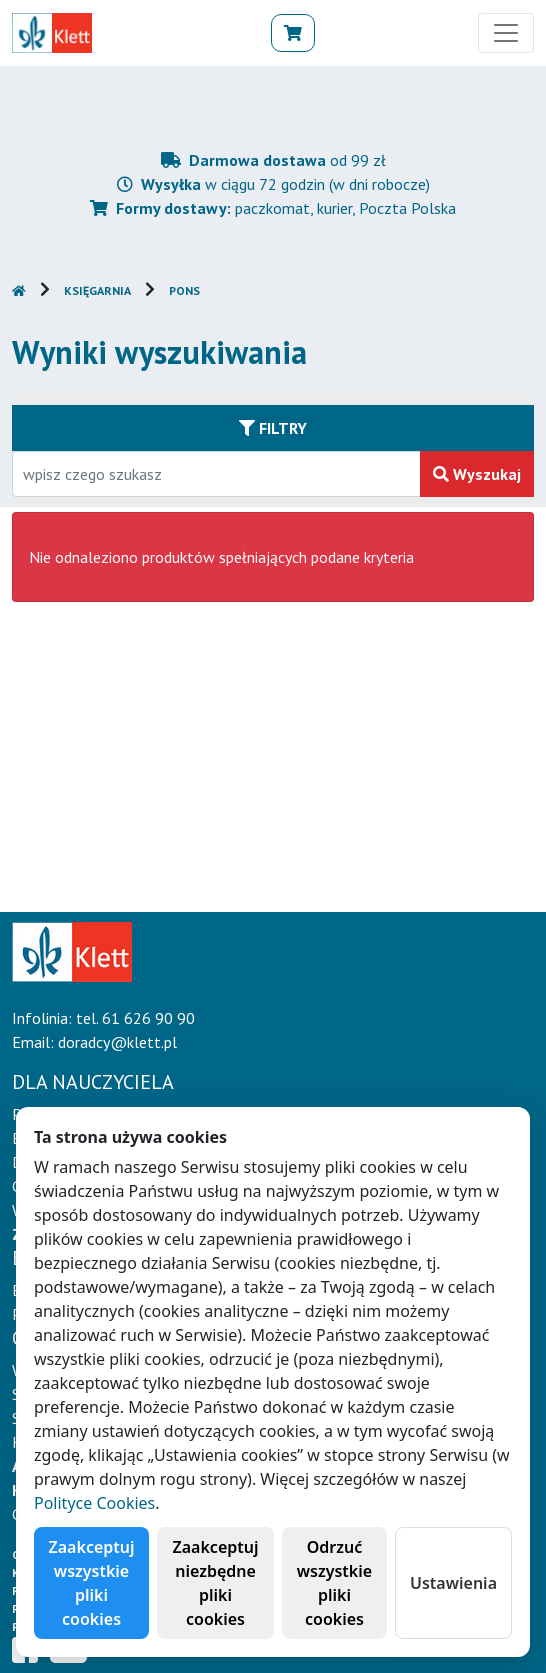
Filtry (273, 428)
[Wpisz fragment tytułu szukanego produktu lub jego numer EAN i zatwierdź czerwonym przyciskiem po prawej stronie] (216, 474)
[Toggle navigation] (506, 33)
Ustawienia (453, 1583)
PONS (184, 290)
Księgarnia (97, 290)
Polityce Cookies (94, 1503)
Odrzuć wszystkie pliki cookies (334, 1583)
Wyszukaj (477, 474)
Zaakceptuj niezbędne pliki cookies (216, 1583)
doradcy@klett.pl (117, 1042)
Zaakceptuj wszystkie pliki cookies (92, 1583)
